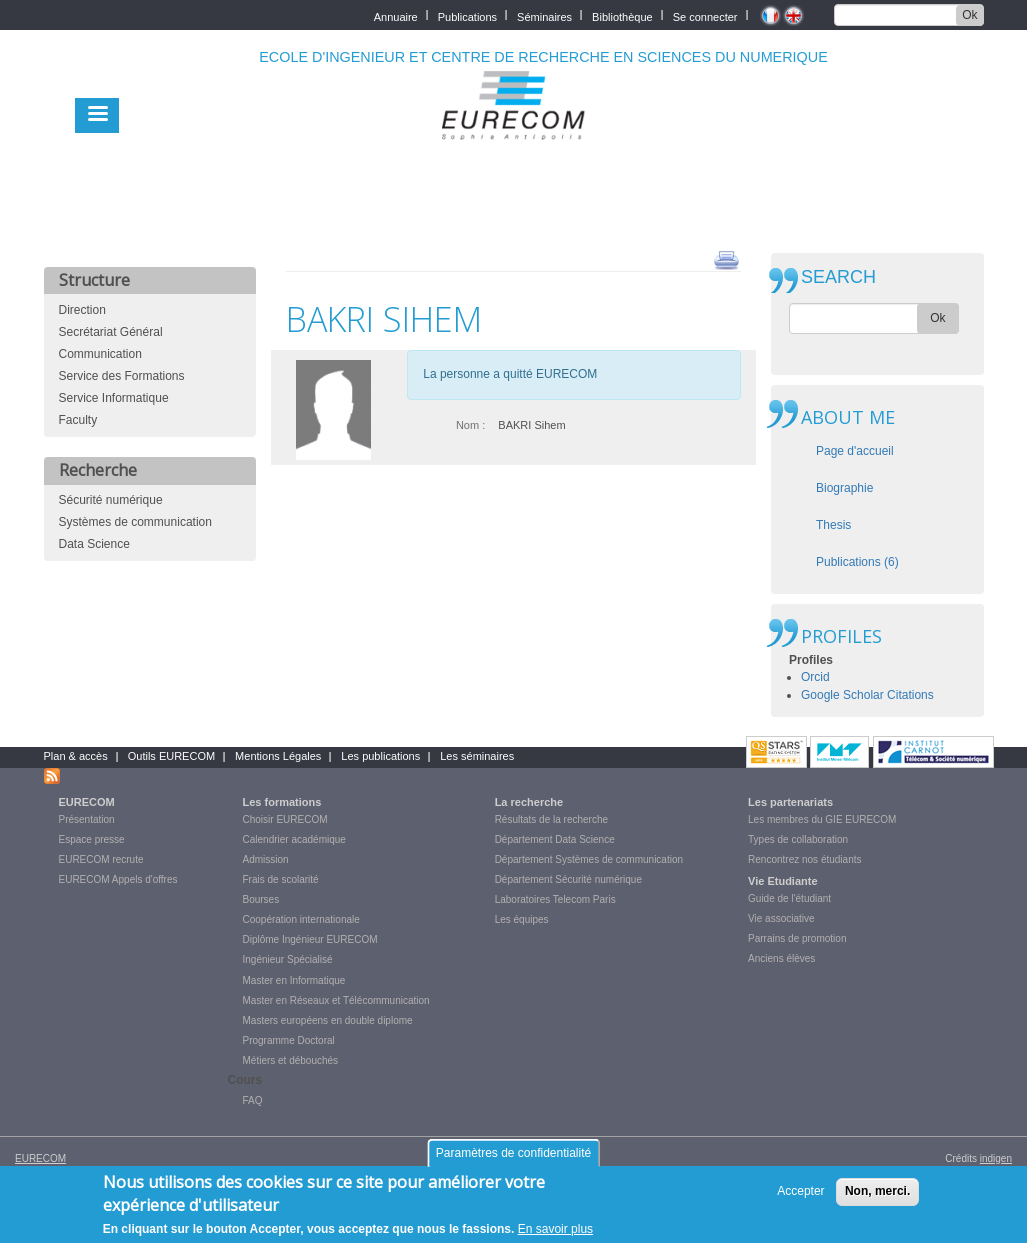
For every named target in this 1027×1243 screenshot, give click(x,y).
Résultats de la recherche (551, 819)
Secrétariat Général (111, 332)
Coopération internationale (301, 919)
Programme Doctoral (289, 1040)
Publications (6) (857, 562)
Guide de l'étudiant (789, 898)
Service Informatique (114, 398)
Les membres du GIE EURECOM (822, 819)
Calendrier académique (294, 839)
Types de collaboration (798, 839)
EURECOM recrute (101, 859)
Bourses (261, 899)
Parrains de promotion (797, 938)
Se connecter (705, 15)
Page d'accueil (855, 451)
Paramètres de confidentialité (513, 1160)
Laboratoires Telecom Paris (555, 899)
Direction (82, 310)
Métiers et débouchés (291, 1060)
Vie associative (781, 918)
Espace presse (92, 839)
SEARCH (838, 277)
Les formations (282, 802)
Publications (467, 15)
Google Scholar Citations (867, 695)
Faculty (78, 420)
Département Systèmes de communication (589, 859)
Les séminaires (477, 756)
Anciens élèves (781, 958)
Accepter (800, 1199)
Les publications (380, 756)
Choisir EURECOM (285, 819)
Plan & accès (76, 756)
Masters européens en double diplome (328, 1020)
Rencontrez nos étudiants (804, 859)
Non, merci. (877, 1199)
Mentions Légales (278, 756)
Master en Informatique (294, 980)
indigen (996, 1158)
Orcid (815, 677)
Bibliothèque (622, 15)
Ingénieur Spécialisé (288, 959)
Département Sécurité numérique (568, 879)
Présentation (87, 819)
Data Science (94, 544)
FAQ (253, 1100)
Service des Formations (122, 376)
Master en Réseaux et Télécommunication (336, 1000)
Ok (969, 15)
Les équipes (522, 919)
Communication (100, 354)
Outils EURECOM (171, 756)
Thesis (833, 525)
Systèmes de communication (135, 522)
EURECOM (87, 802)
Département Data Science (555, 839)
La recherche (529, 802)
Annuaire (396, 15)
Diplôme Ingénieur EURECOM (310, 939)
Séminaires (544, 15)
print (726, 259)
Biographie (844, 488)
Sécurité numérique (111, 500)
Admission (266, 859)
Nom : (470, 425)
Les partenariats (790, 802)
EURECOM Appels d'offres (118, 879)
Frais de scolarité (281, 879)
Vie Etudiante (782, 881)
